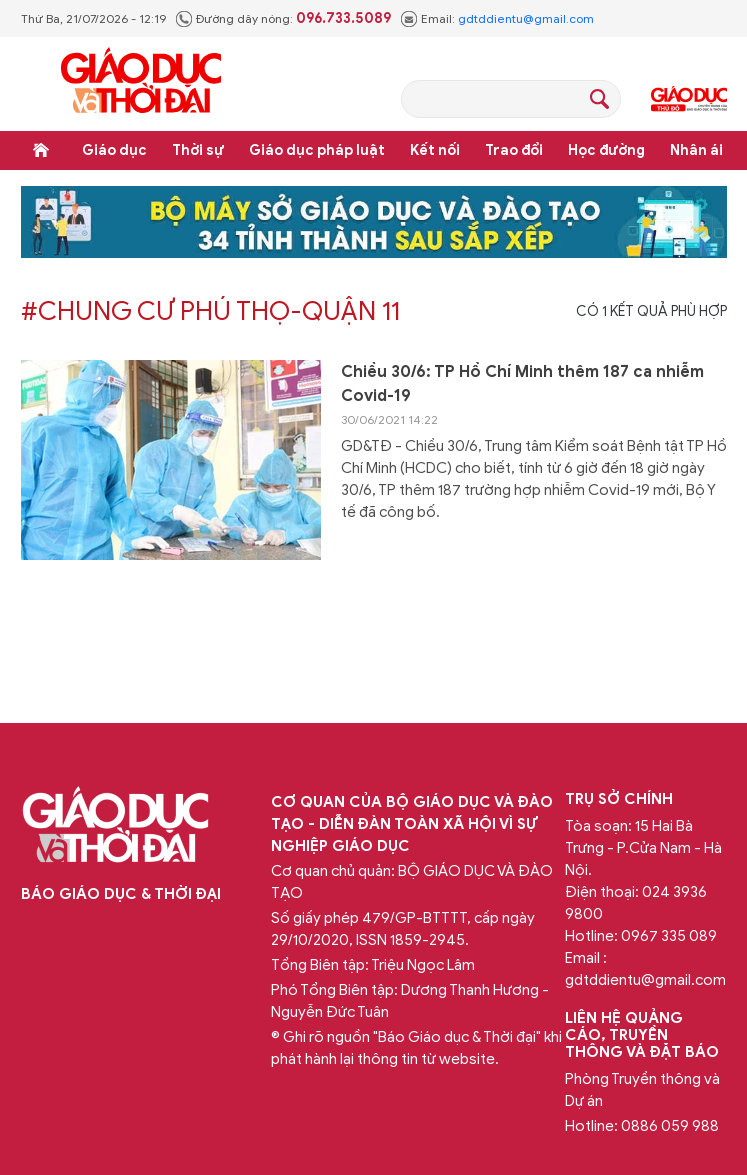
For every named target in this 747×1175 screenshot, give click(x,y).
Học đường (606, 150)
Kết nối (435, 150)
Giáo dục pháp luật (317, 150)
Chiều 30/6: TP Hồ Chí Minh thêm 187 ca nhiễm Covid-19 (522, 384)
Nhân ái (696, 150)
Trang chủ (41, 150)
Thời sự (198, 150)
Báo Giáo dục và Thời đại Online (141, 83)
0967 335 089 (669, 936)
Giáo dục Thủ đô (689, 99)
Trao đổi (514, 150)
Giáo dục (114, 150)
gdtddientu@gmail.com (526, 18)
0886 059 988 (670, 1126)
